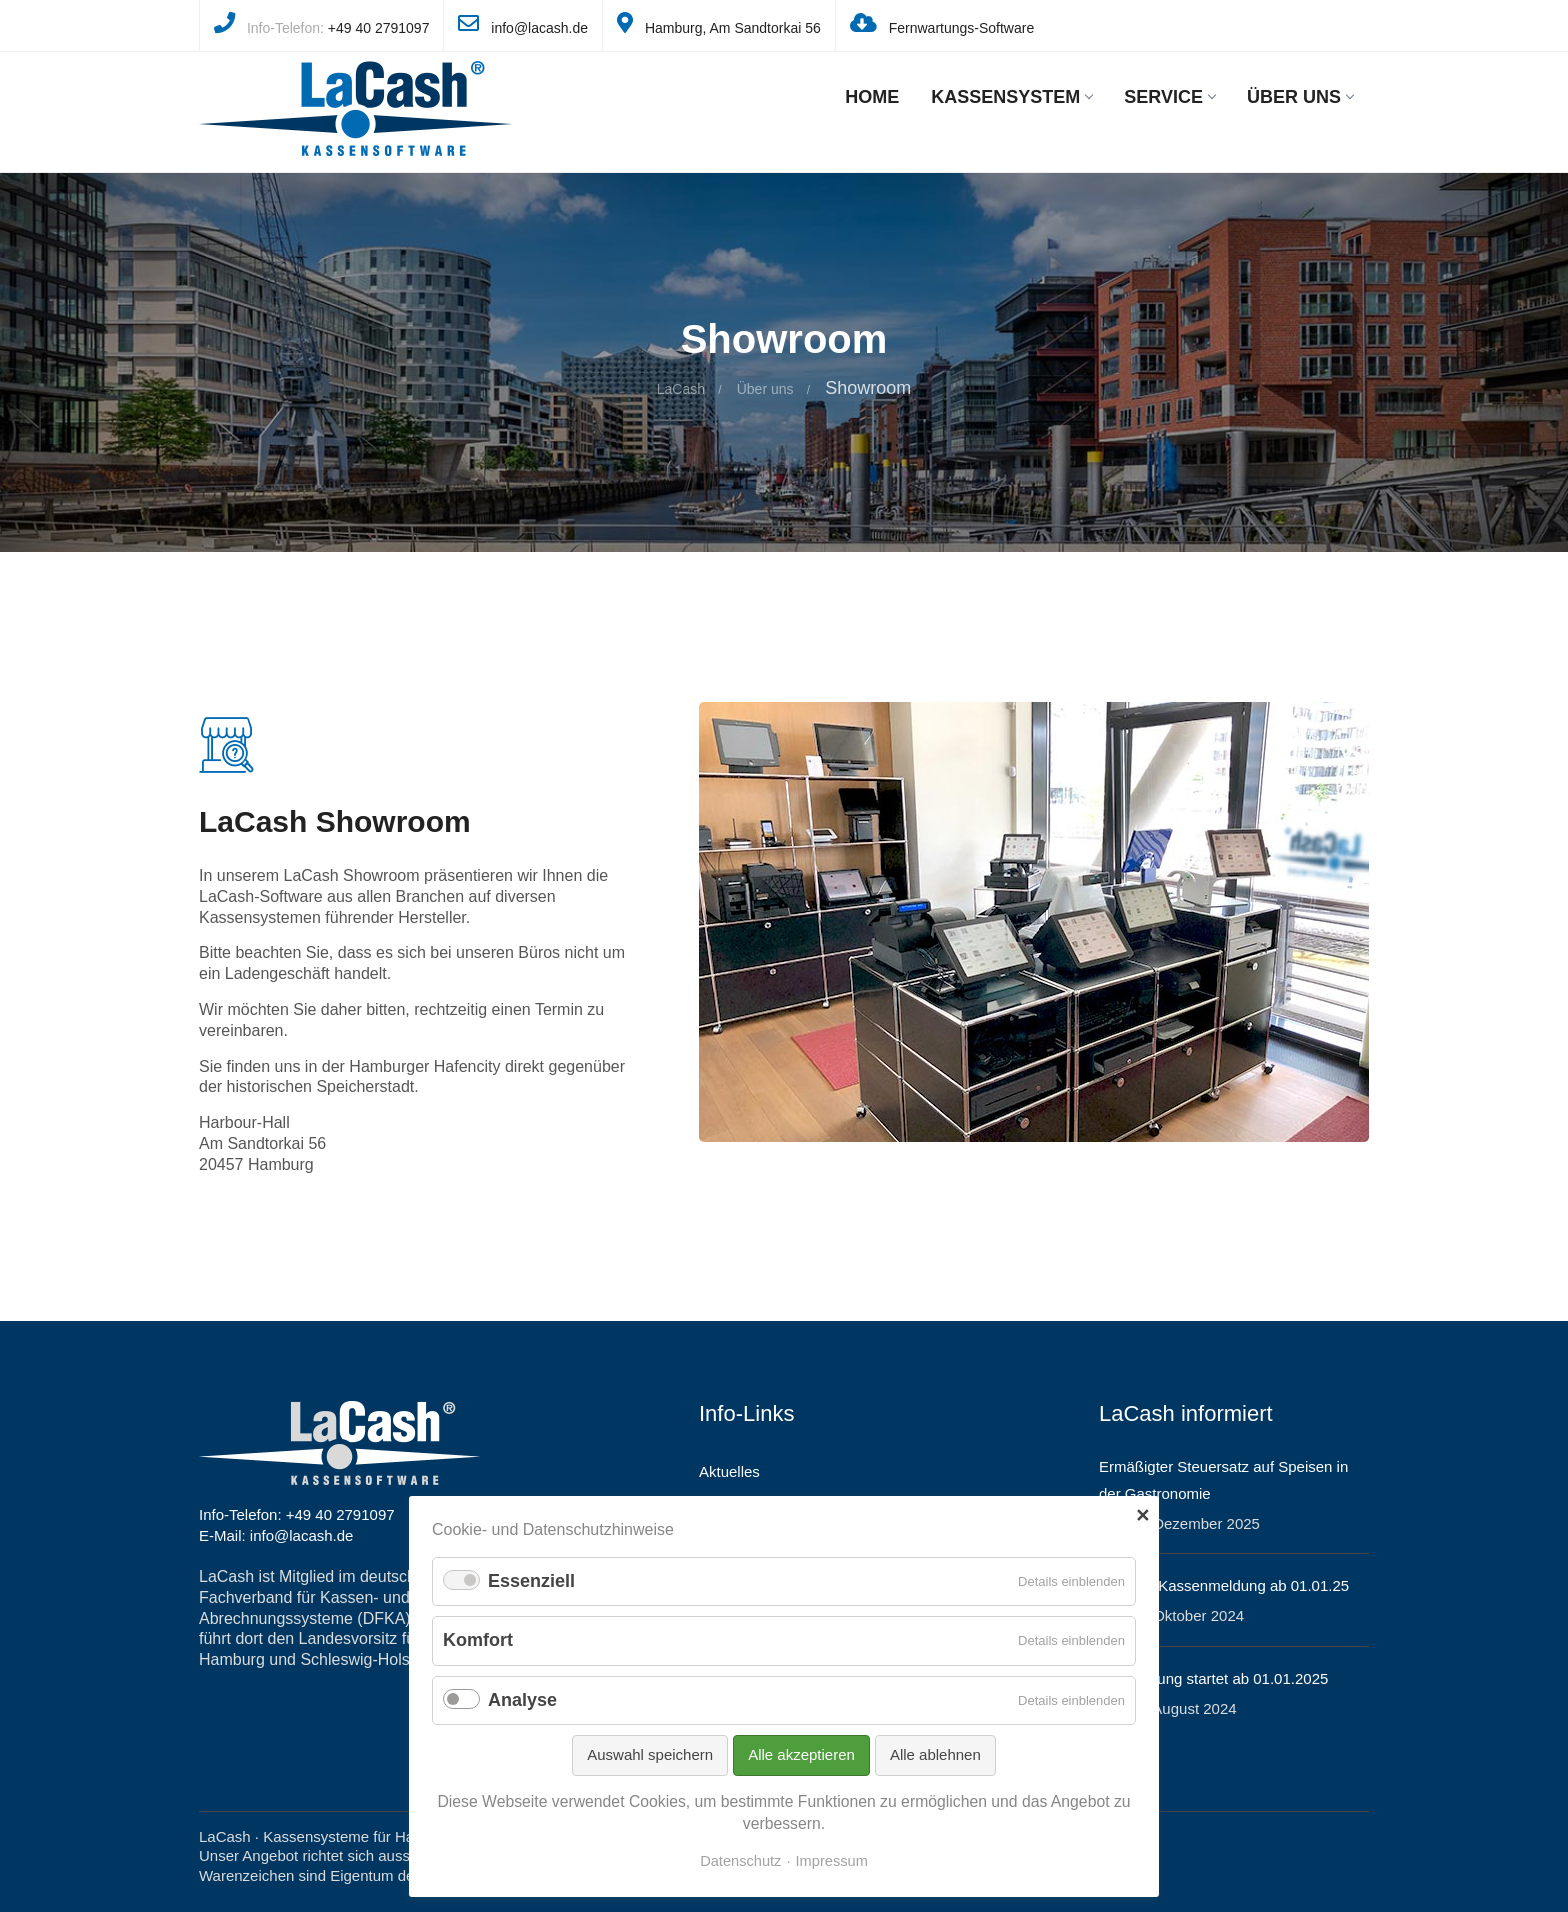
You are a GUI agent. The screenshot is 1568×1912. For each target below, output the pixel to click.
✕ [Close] (1142, 1516)
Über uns (1300, 97)
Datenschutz (740, 1861)
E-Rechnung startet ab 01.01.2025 (1213, 1678)
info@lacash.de (539, 28)
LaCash (681, 389)
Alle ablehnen (935, 1754)
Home (872, 97)
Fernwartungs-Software (962, 28)
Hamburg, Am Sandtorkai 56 (733, 28)
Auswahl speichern (650, 1754)
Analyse (522, 1700)
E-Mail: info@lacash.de (276, 1535)
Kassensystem (1011, 97)
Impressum (832, 1861)
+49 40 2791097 (379, 28)
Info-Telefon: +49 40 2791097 (297, 1514)
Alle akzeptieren (801, 1754)
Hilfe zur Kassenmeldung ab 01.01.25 (1224, 1585)
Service (1169, 97)
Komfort (478, 1640)
